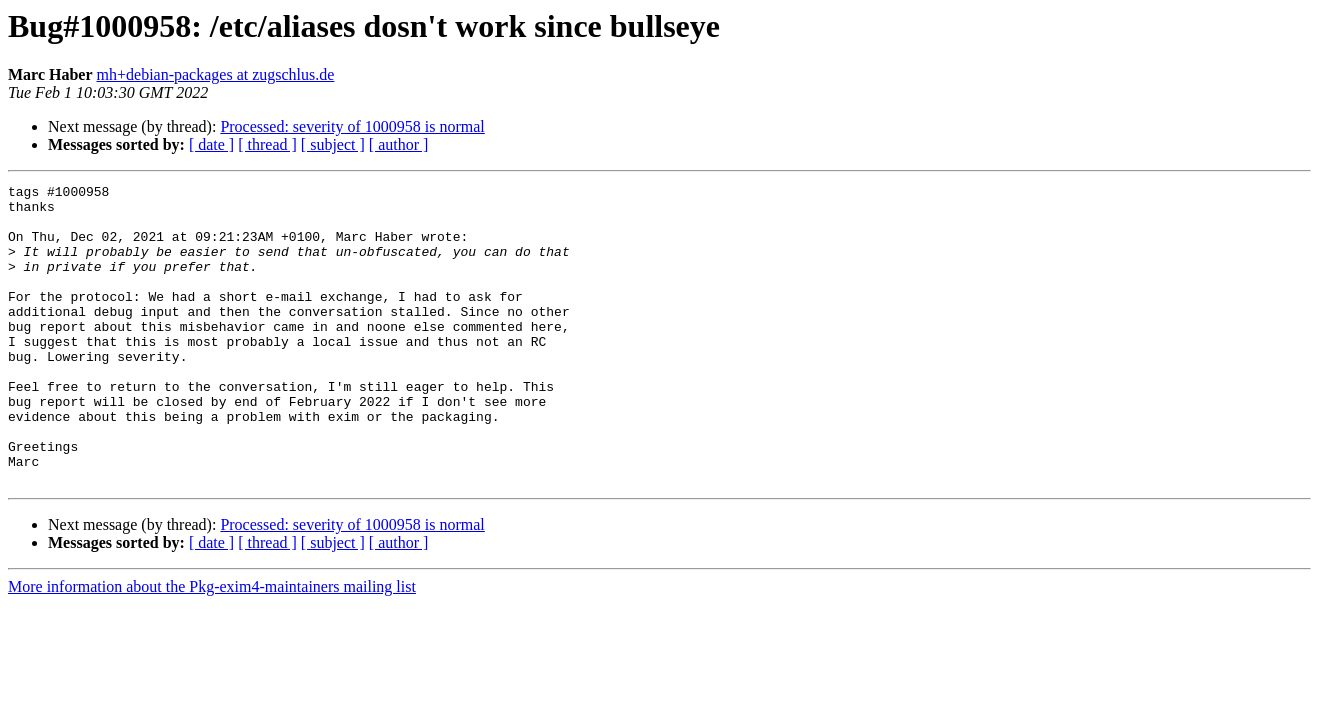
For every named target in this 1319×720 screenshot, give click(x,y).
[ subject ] (333, 144)
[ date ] (211, 144)
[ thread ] (267, 144)
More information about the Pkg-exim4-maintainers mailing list (212, 646)
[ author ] (399, 144)
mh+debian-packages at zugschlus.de (216, 74)
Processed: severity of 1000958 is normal (352, 126)
